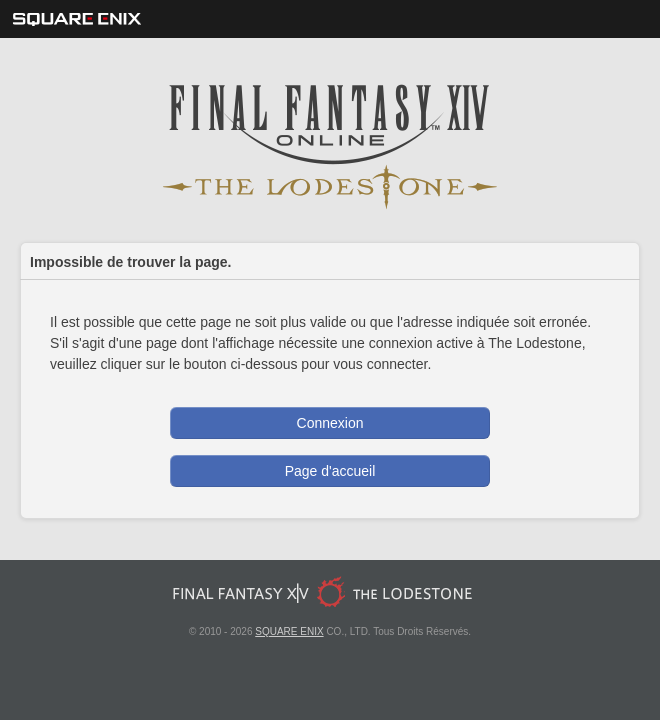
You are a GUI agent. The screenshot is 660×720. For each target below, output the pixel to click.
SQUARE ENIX (289, 631)
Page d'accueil (330, 471)
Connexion (330, 423)
